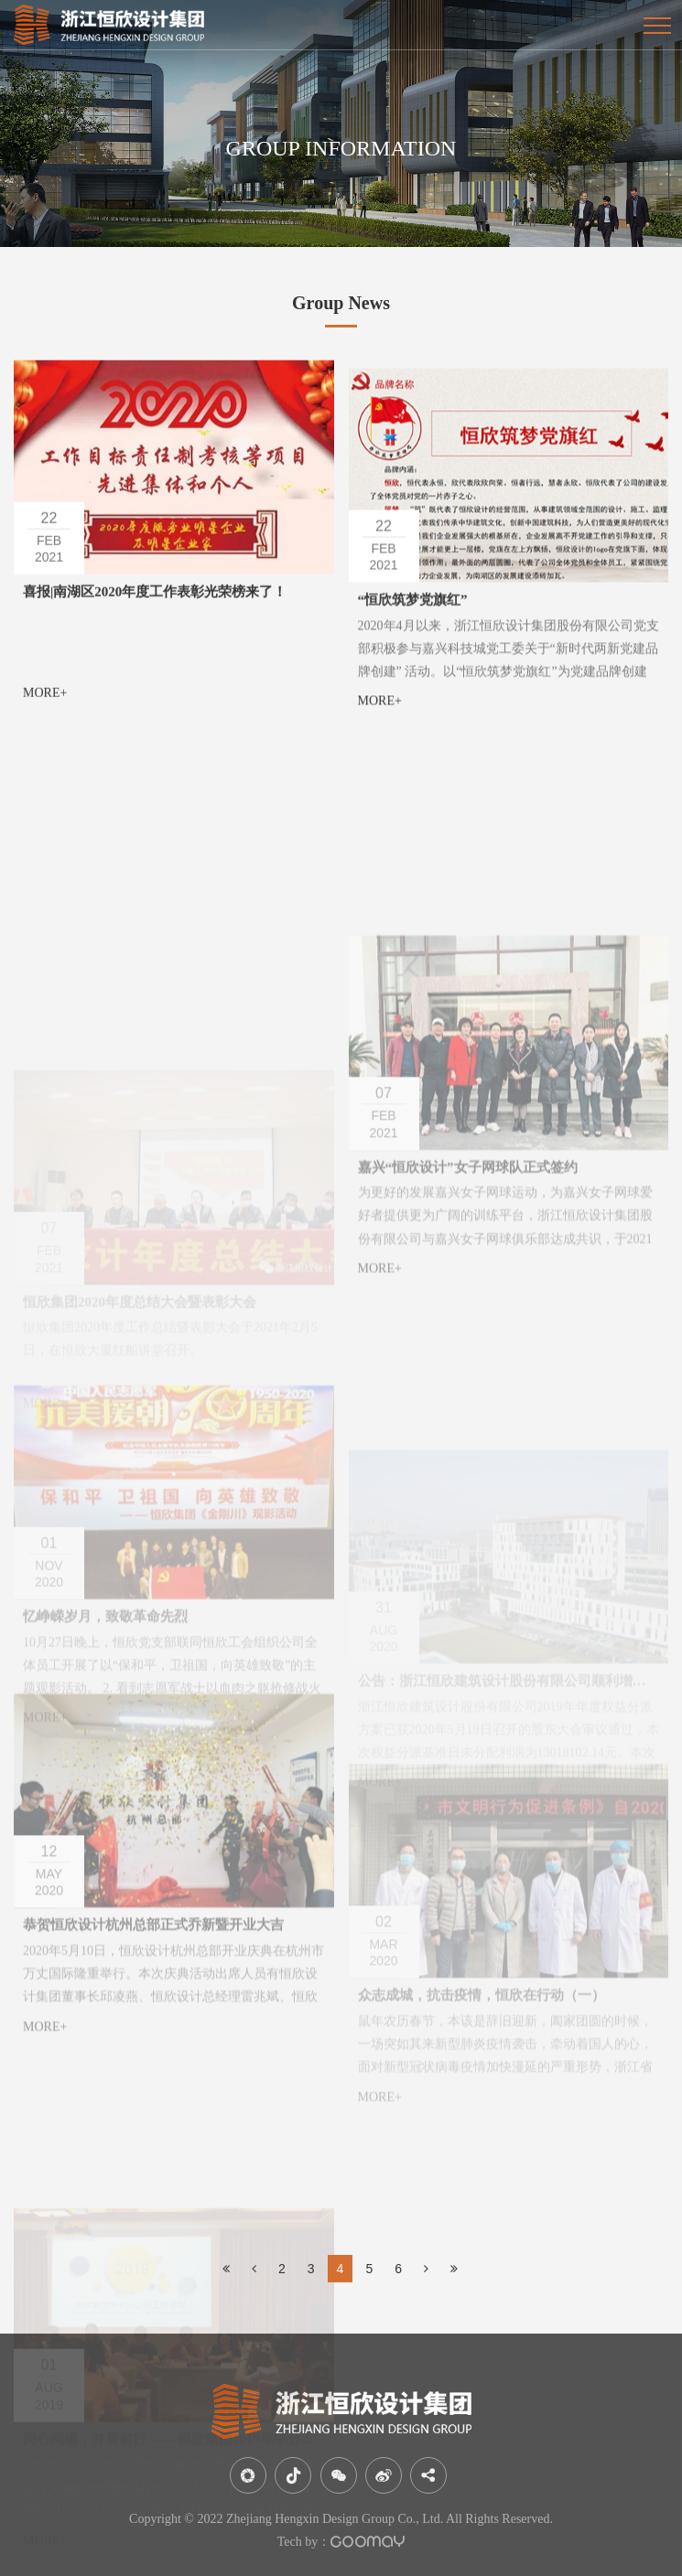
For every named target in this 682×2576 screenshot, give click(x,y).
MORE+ (45, 708)
